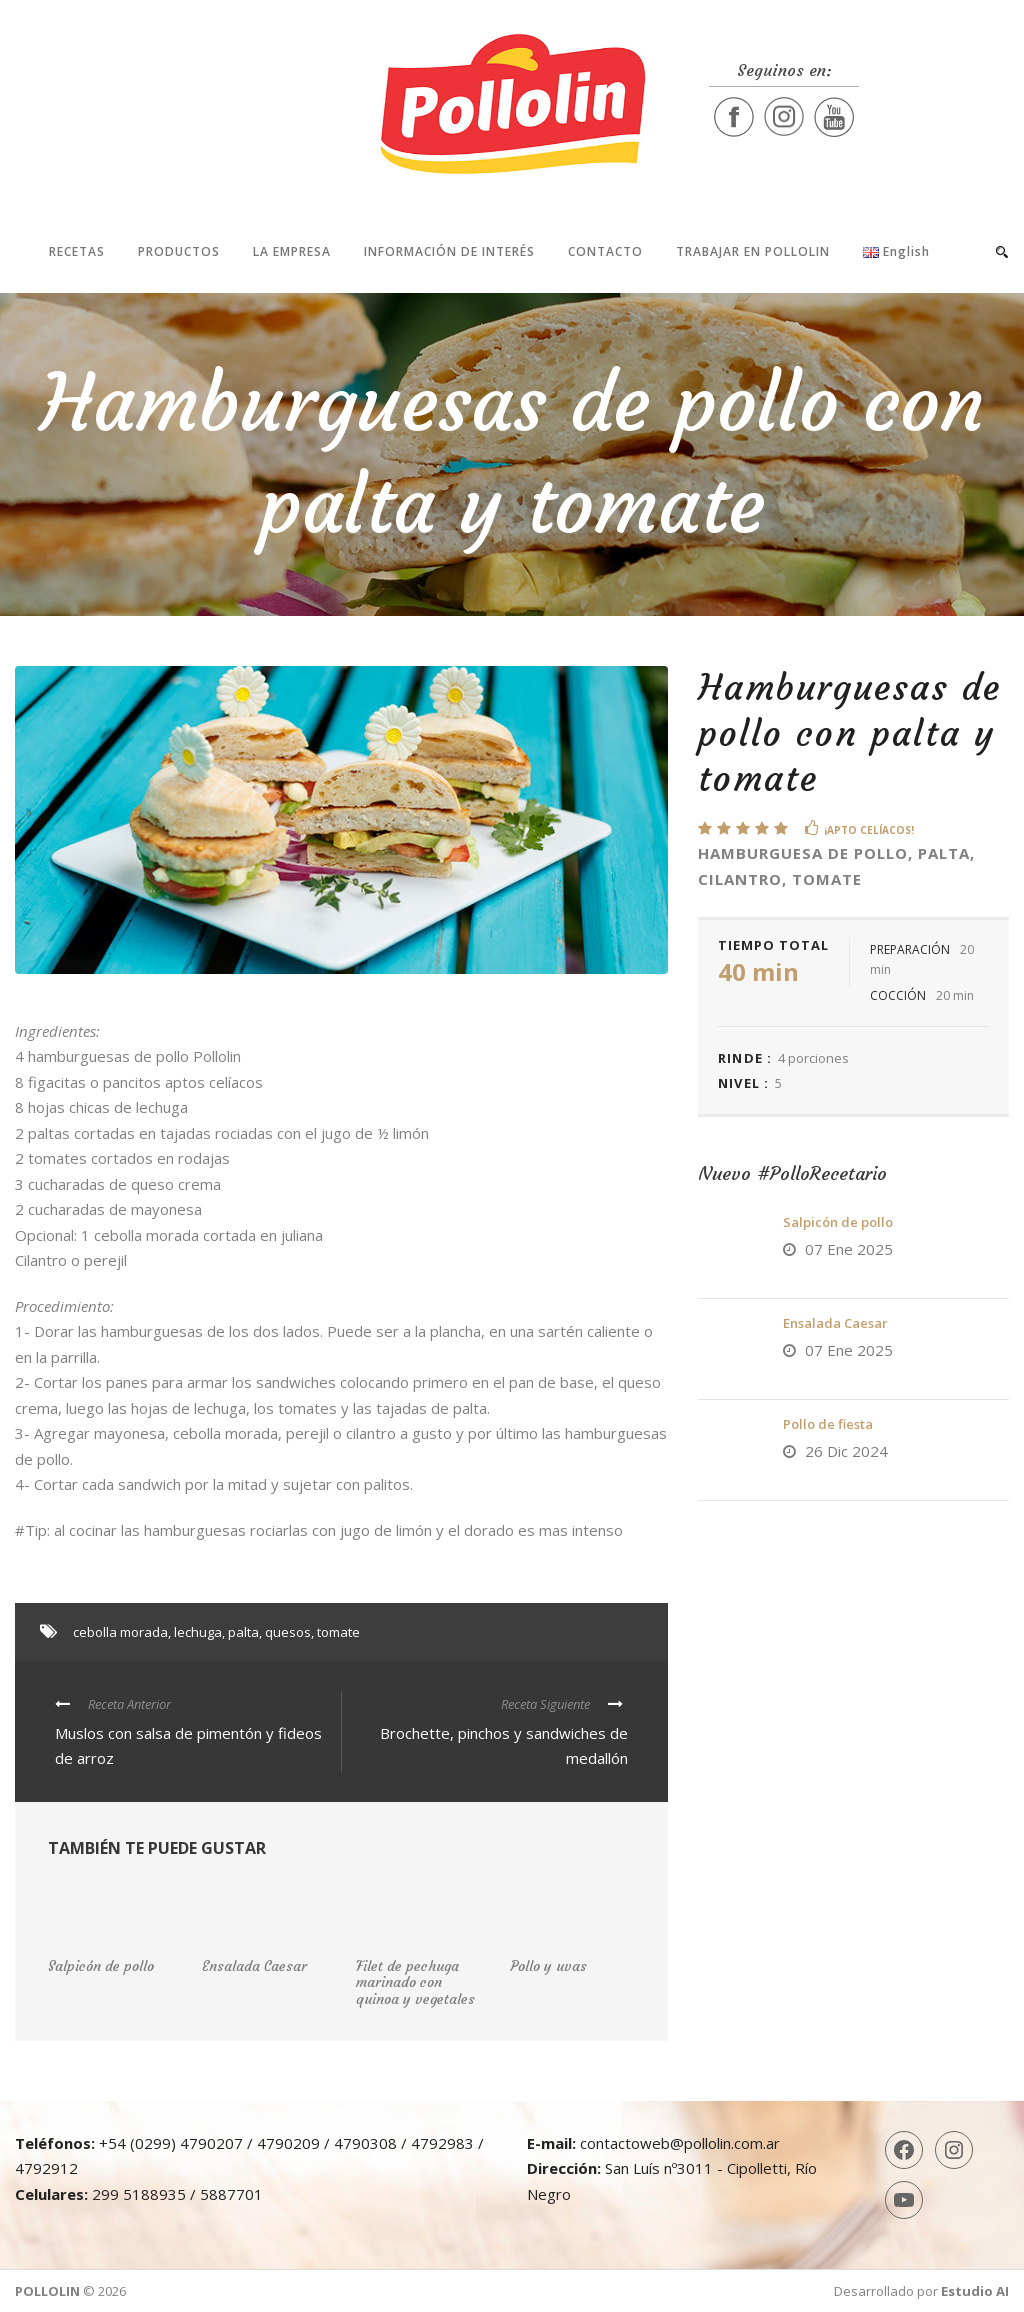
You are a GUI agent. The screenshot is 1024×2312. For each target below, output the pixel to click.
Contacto (605, 251)
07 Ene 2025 (849, 1249)
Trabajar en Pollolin (753, 251)
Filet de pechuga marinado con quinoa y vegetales (415, 1983)
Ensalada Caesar (835, 1323)
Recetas (77, 251)
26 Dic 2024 (846, 1451)
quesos (288, 1632)
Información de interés (449, 251)
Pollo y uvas (548, 1966)
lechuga (198, 1632)
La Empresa (292, 251)
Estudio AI (975, 2291)
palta (243, 1632)
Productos (179, 251)
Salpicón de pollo (838, 1222)
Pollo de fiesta (828, 1424)
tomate (338, 1632)
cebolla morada (120, 1632)
